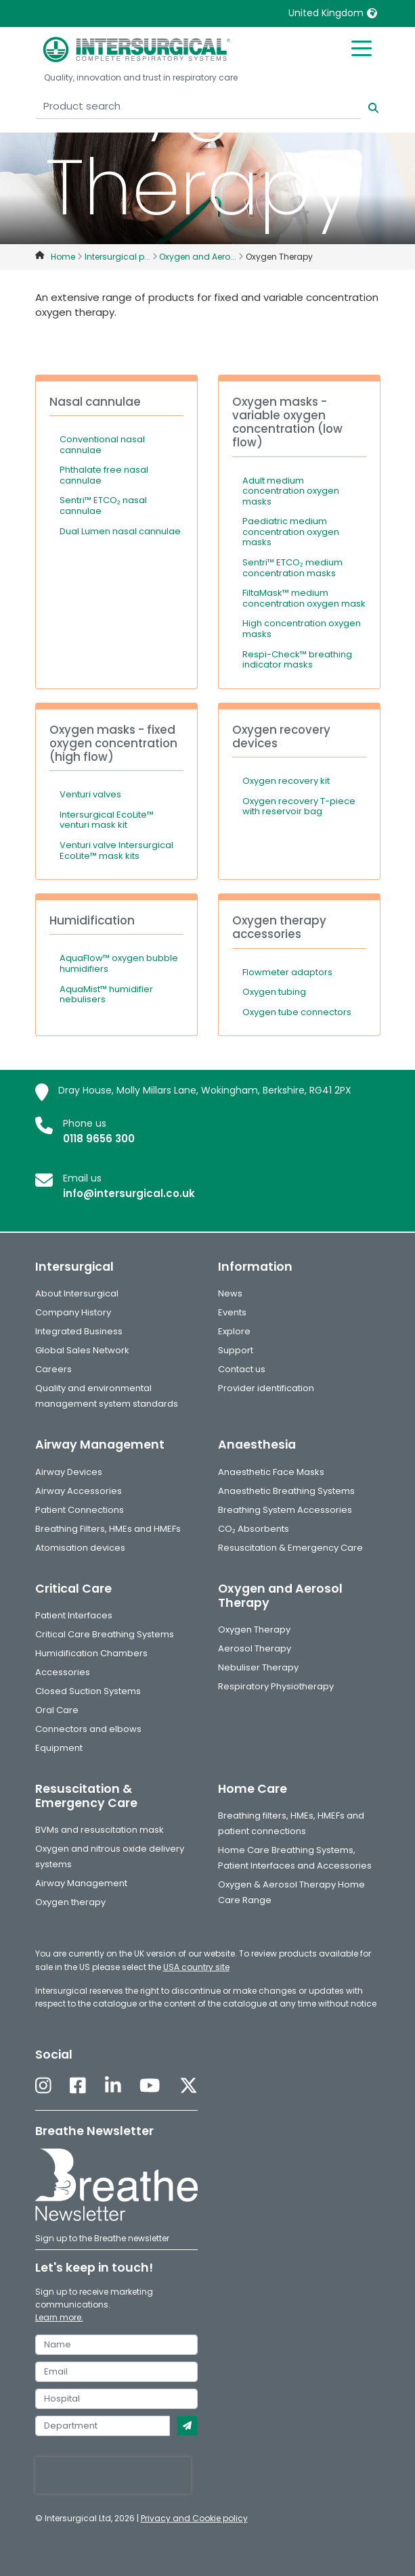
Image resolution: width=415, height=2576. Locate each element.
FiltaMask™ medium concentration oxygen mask (304, 598)
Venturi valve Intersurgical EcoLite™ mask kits (116, 850)
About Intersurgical (76, 1293)
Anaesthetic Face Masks (271, 1472)
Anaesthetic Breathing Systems (286, 1490)
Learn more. (59, 2317)
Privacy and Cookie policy (194, 2518)
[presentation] (113, 2475)
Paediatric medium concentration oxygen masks (290, 531)
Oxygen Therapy (254, 1629)
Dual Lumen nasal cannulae (120, 531)
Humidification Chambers (91, 1653)
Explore (234, 1331)
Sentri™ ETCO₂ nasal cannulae (103, 505)
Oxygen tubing (274, 991)
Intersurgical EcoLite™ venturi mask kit (107, 820)
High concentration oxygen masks (301, 628)
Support (235, 1350)
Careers (53, 1369)
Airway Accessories (78, 1490)
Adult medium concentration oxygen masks (290, 491)
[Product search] (198, 106)
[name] (116, 2345)
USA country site (196, 1967)
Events (232, 1312)
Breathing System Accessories (285, 1509)
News (230, 1293)
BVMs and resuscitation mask (99, 1829)
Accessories (62, 1672)
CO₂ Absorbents (253, 1528)
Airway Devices (68, 1472)
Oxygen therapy (70, 1902)
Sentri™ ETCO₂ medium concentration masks (292, 568)
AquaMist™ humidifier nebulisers (106, 994)
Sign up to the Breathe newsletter (102, 2238)
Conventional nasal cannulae (102, 444)
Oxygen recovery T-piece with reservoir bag (298, 806)
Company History (73, 1312)
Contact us (241, 1369)
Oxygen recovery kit (286, 780)
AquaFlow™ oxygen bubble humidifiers (119, 963)
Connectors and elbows (88, 1729)
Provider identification (266, 1388)
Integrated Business (79, 1331)
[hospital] (116, 2399)
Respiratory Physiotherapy (276, 1686)
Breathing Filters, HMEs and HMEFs (108, 1528)
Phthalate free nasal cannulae (104, 475)
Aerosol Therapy (254, 1648)
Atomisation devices (80, 1547)
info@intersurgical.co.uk (129, 1193)
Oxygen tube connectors (296, 1012)
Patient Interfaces (73, 1615)
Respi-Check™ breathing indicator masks (297, 660)
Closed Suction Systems (88, 1691)
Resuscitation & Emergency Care (290, 1547)
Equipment (59, 1747)
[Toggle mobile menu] (361, 47)
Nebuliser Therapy (258, 1667)
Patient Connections (79, 1509)
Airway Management (81, 1883)
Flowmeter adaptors (287, 972)
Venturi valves (90, 794)
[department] (102, 2426)
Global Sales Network (82, 1350)
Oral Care (57, 1710)
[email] (116, 2372)
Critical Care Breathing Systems (104, 1634)
